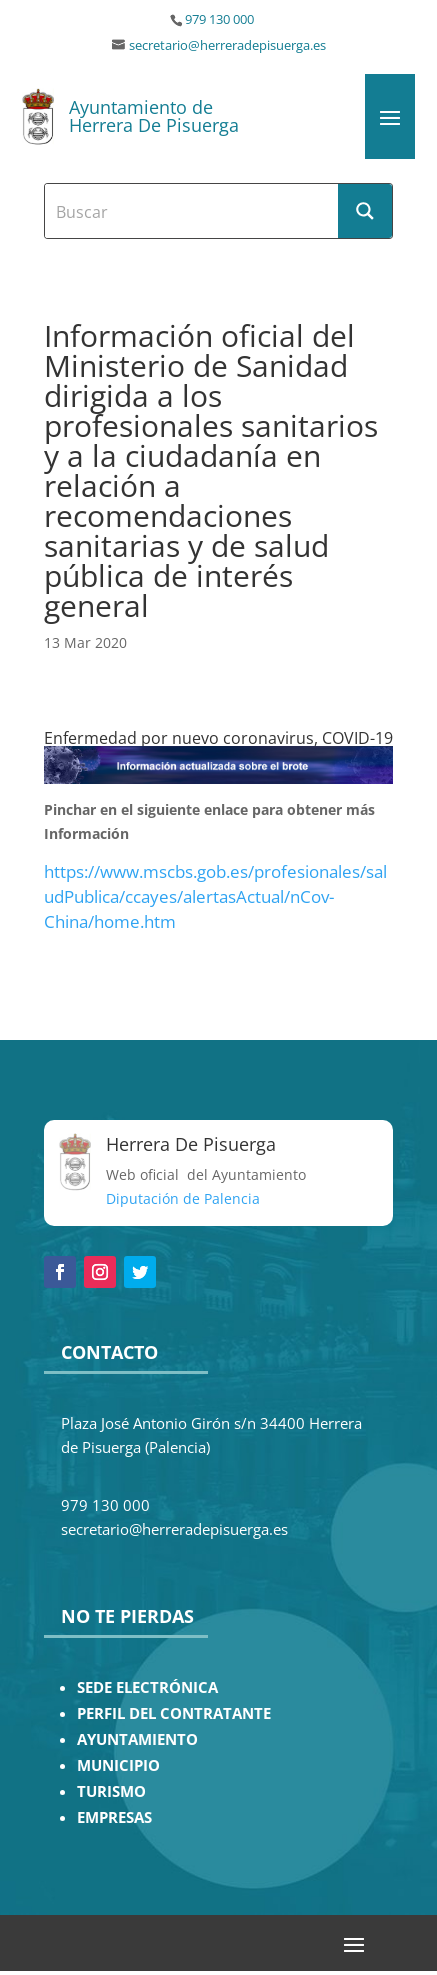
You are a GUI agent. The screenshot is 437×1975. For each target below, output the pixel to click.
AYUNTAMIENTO (137, 1739)
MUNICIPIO (118, 1765)
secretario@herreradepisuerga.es (227, 45)
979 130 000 (219, 19)
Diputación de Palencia (183, 1198)
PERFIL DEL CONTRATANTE (174, 1713)
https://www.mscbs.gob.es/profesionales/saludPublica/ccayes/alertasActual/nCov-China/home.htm (215, 896)
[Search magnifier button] (365, 211)
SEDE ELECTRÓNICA (147, 1687)
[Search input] (193, 211)
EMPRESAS (114, 1817)
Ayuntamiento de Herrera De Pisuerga (154, 116)
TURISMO (111, 1791)
